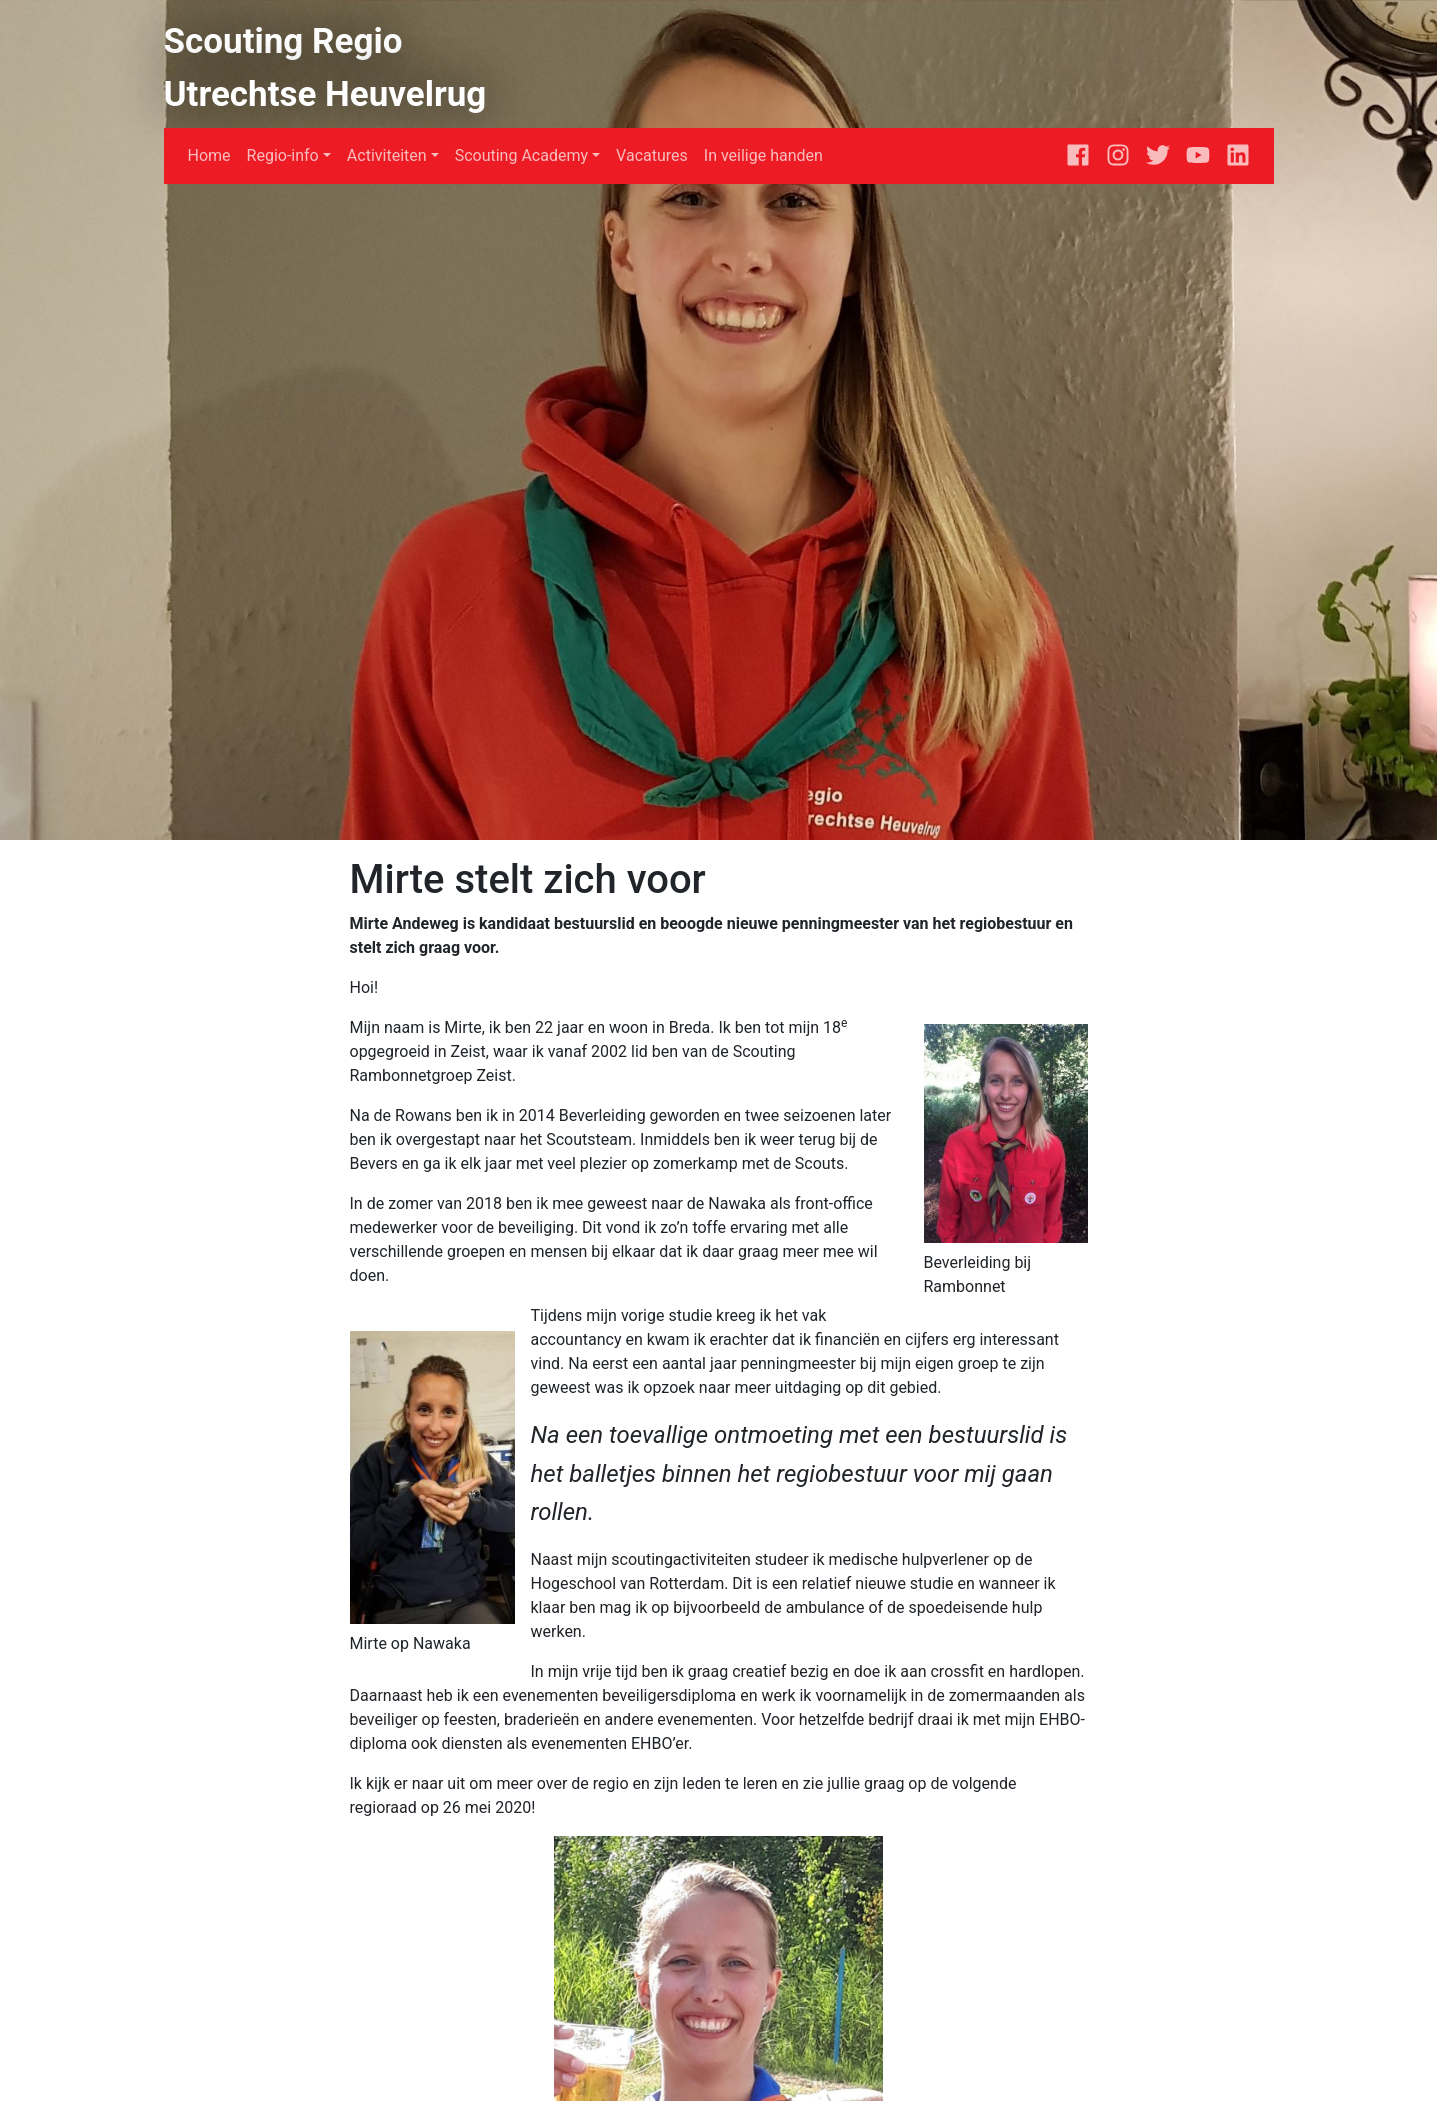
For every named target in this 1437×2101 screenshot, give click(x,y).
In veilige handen (763, 155)
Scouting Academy (521, 155)
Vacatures (652, 155)
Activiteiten (387, 155)
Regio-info (283, 155)
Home (209, 155)
